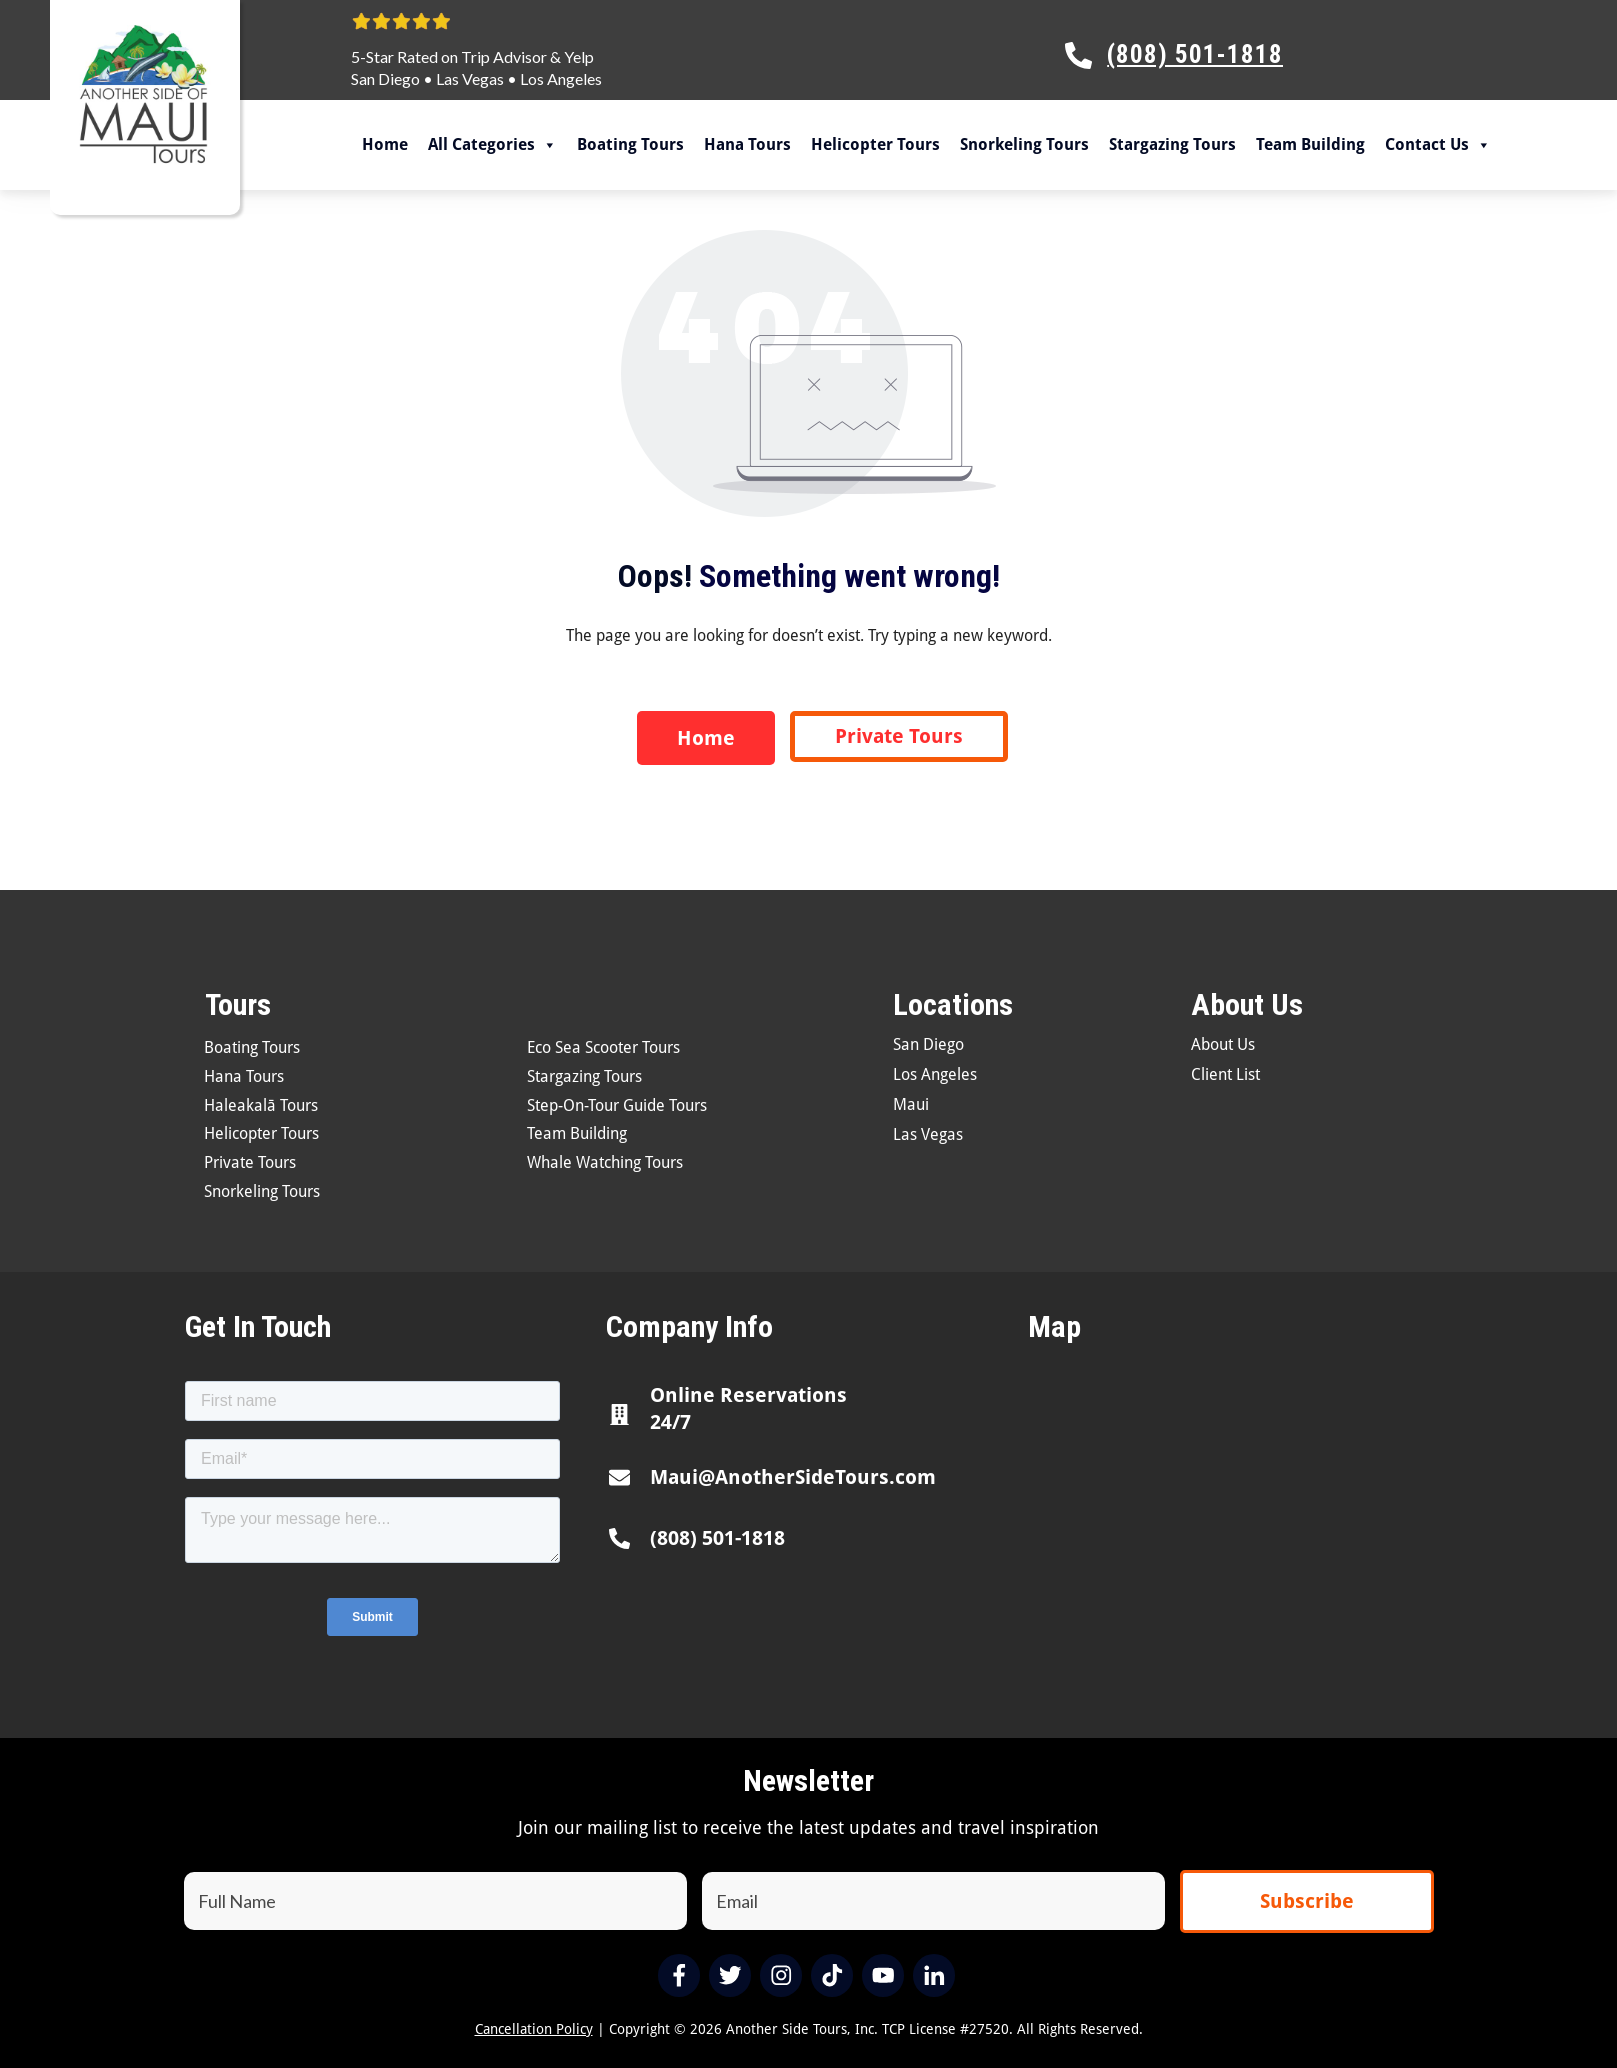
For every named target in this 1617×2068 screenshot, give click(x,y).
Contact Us (1438, 145)
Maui (911, 1104)
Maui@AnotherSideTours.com (793, 1477)
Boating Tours (630, 144)
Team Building (1310, 144)
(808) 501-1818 (717, 1538)
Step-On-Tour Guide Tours (617, 1105)
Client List (1225, 1074)
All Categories (492, 145)
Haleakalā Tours (261, 1105)
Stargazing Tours (1172, 144)
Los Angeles (561, 78)
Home (385, 144)
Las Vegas (470, 78)
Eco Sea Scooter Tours (603, 1047)
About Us (1223, 1044)
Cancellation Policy (534, 2029)
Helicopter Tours (875, 144)
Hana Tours (747, 144)
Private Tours (250, 1162)
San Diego (385, 78)
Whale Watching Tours (605, 1162)
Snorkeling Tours (1024, 144)
